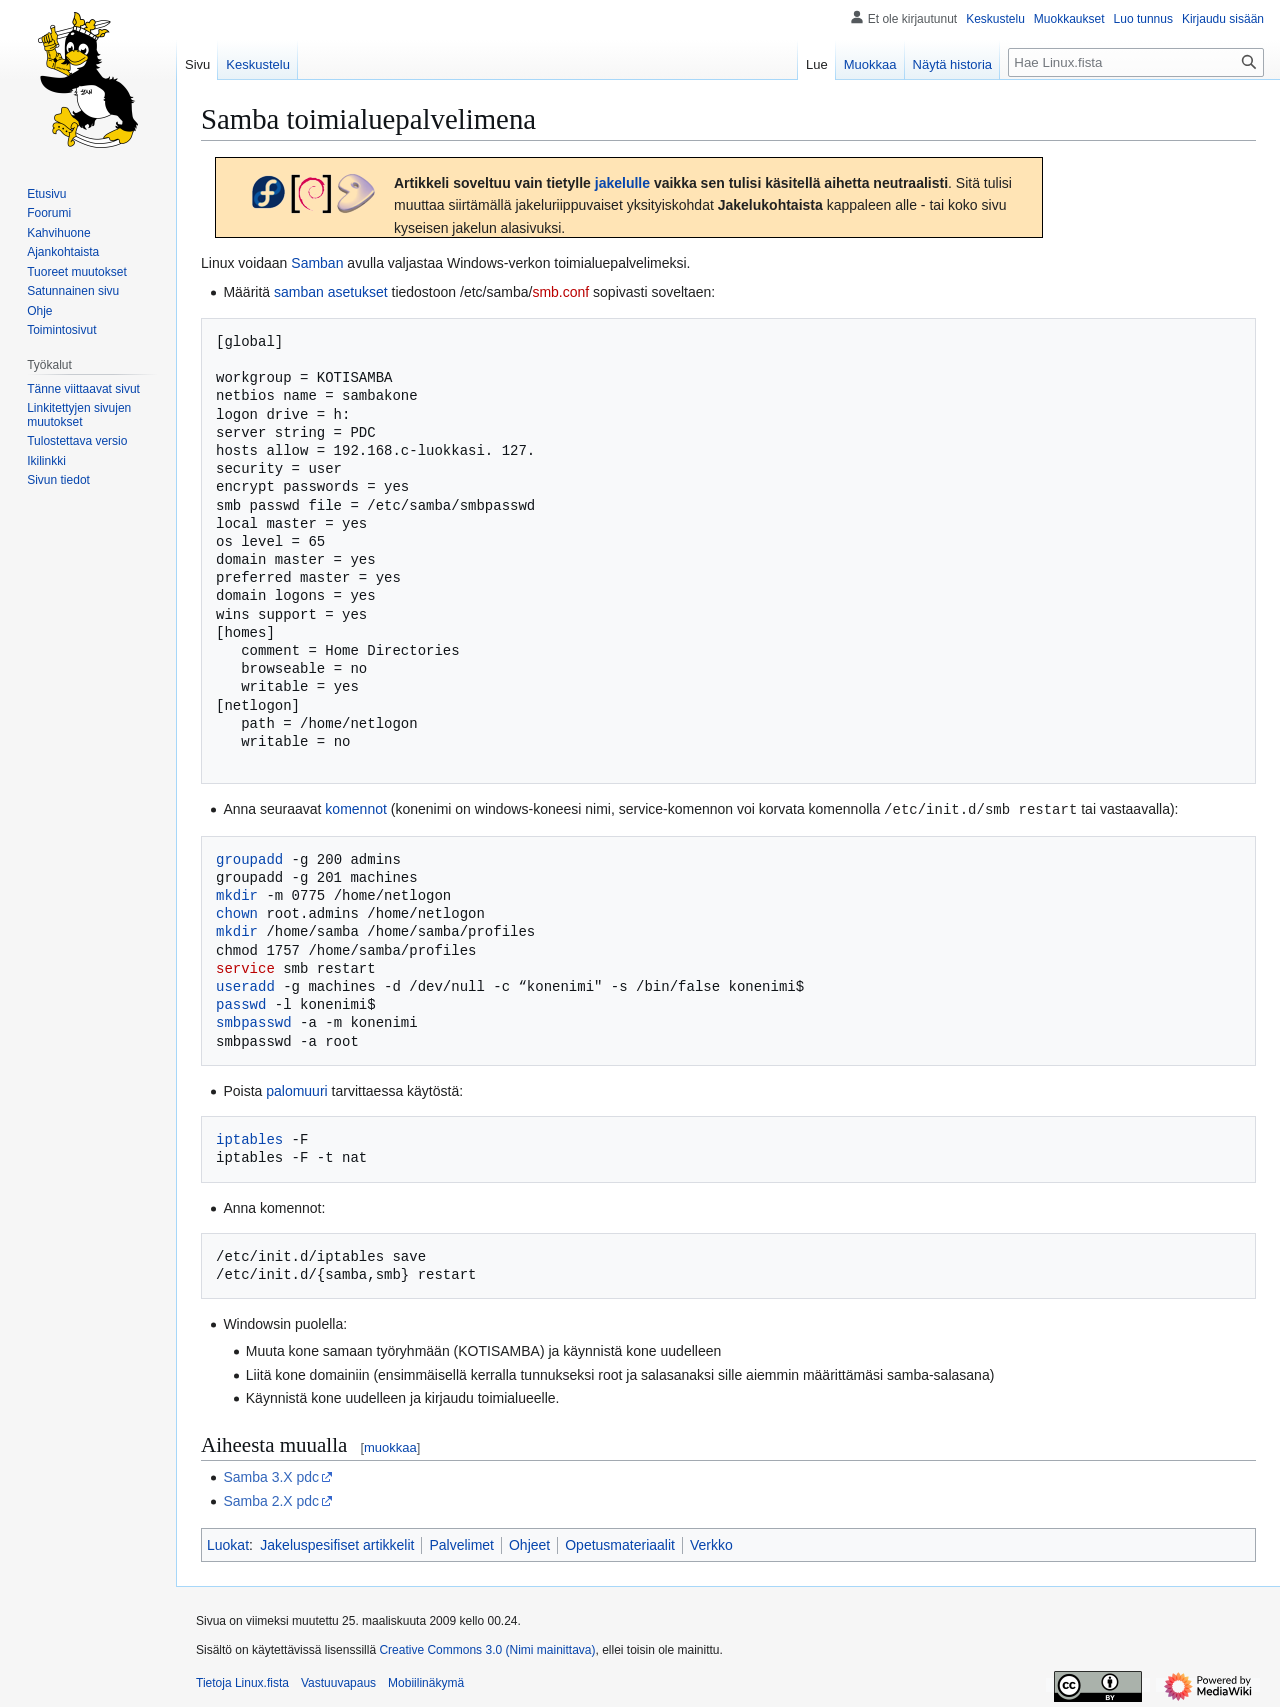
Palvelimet (461, 1544)
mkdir (237, 894)
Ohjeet (529, 1544)
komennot (355, 809)
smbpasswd (254, 1021)
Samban (317, 263)
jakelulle (622, 183)
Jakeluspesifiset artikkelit (337, 1544)
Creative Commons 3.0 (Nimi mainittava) (487, 1649)
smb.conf (560, 292)
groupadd (249, 858)
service (245, 967)
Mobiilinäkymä (426, 1682)
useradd (245, 985)
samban (299, 292)
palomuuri (296, 1090)
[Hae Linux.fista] (1136, 62)
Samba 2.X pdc (271, 1500)
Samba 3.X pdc (271, 1476)
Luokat (228, 1544)
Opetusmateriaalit (620, 1544)
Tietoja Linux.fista (242, 1682)
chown (237, 912)
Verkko (711, 1544)
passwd (241, 1003)
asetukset (358, 292)
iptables (249, 1138)
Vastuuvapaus (338, 1682)
